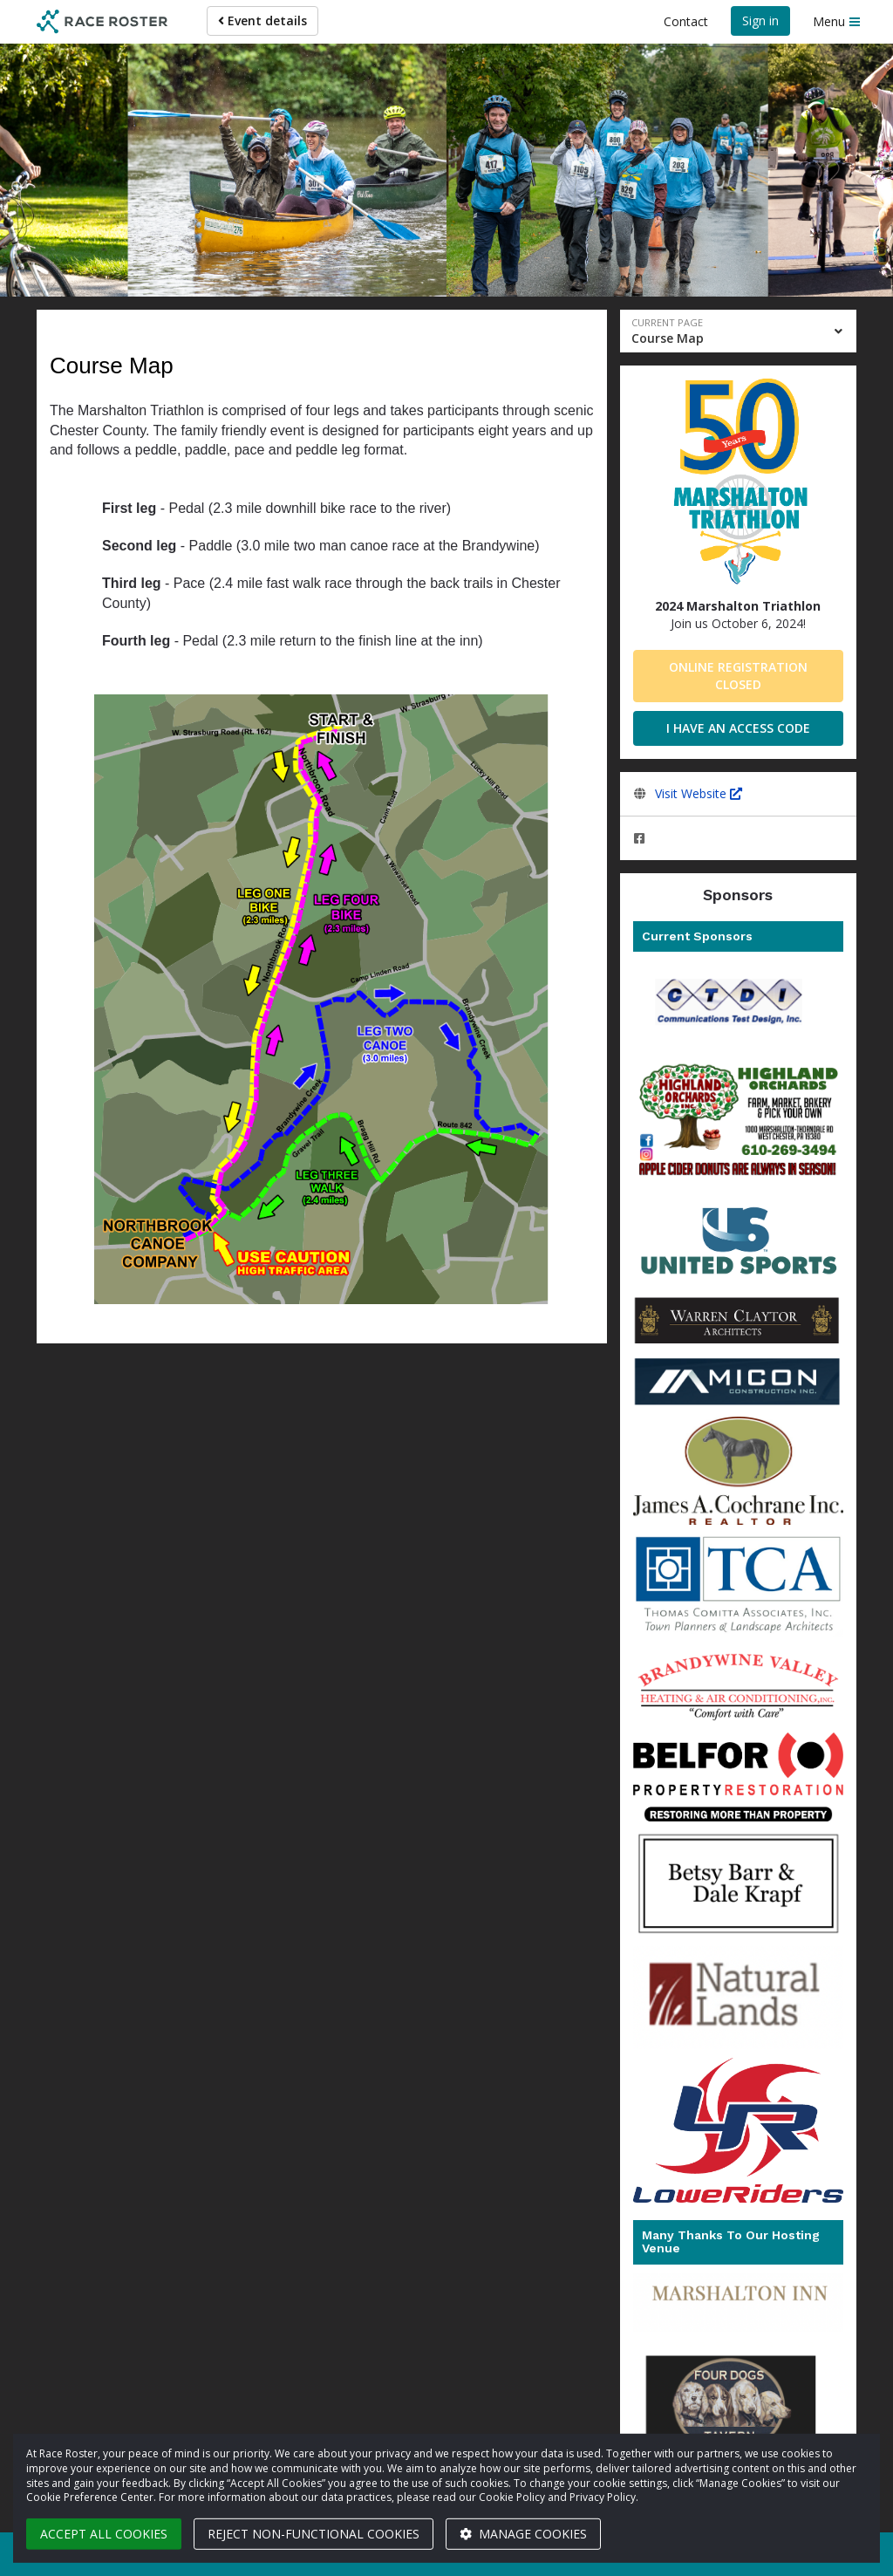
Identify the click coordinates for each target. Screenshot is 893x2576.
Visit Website (698, 793)
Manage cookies (523, 2533)
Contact (686, 21)
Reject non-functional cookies (313, 2533)
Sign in (760, 20)
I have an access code (738, 728)
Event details (262, 20)
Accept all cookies (103, 2533)
